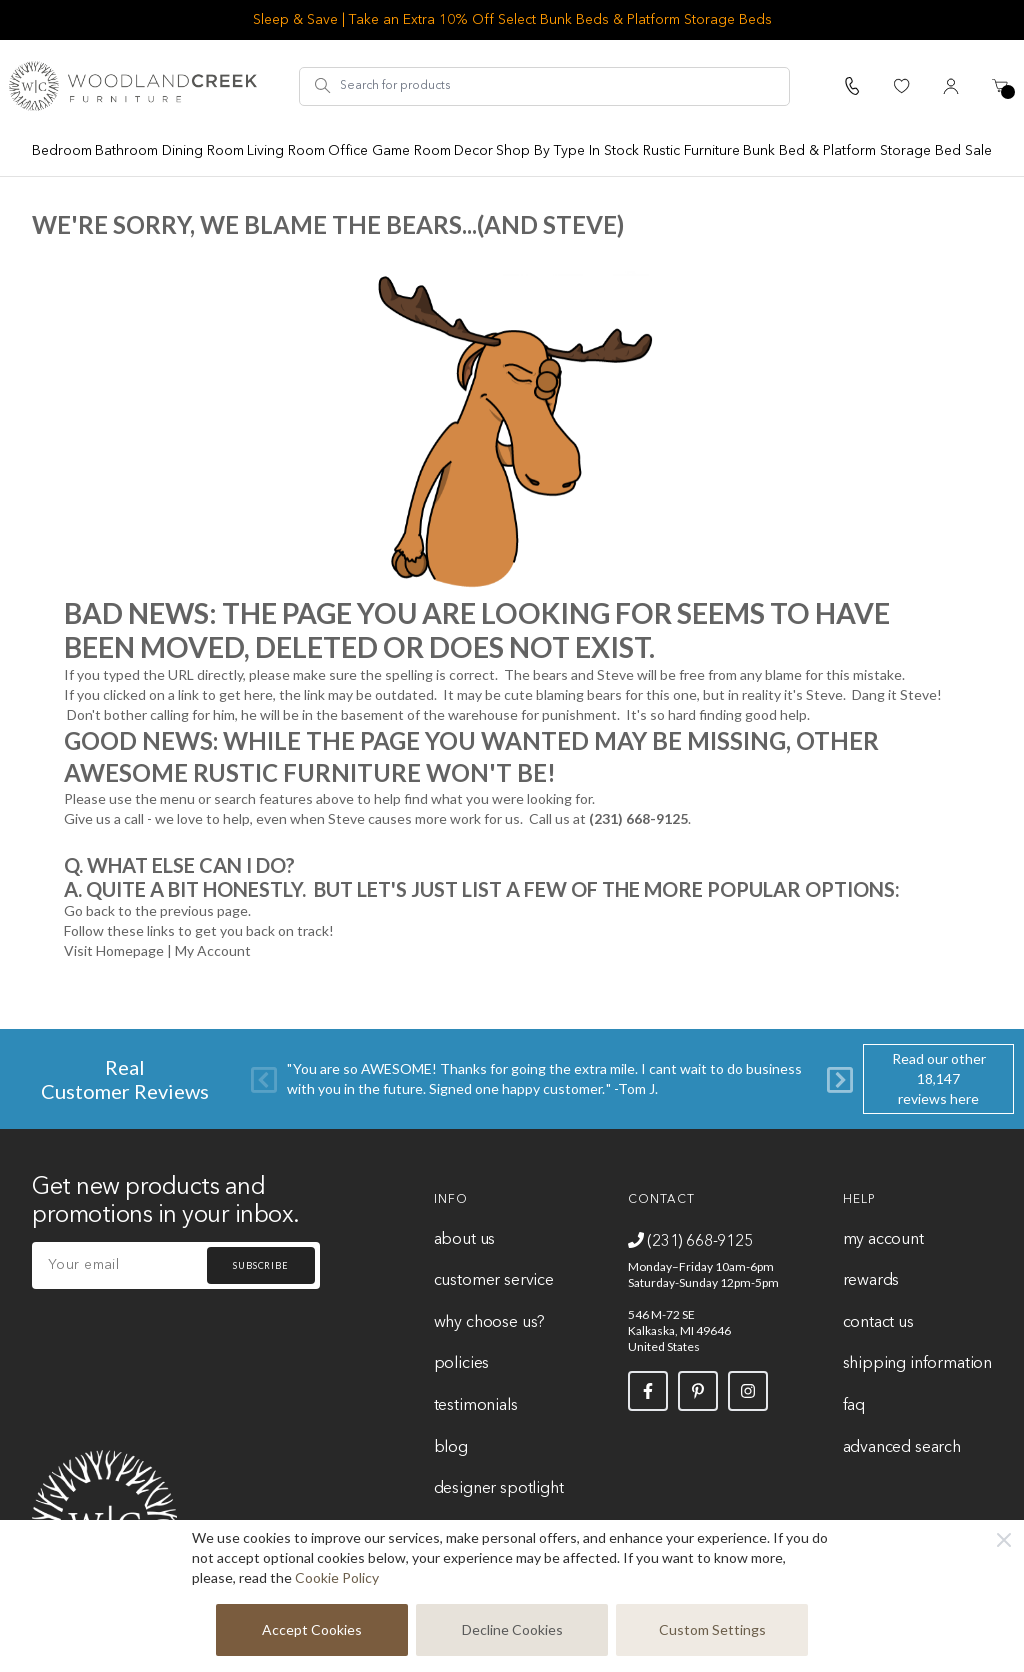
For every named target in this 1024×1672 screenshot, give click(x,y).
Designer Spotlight (499, 1489)
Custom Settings (712, 1629)
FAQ (854, 1406)
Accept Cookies (312, 1629)
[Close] (1004, 1540)
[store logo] (133, 86)
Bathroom (126, 151)
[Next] (840, 1078)
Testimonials (476, 1406)
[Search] (323, 86)
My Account (213, 950)
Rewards (871, 1281)
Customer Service (494, 1281)
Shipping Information (917, 1364)
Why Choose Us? (490, 1323)
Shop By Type (540, 151)
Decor (473, 151)
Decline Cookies (512, 1629)
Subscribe (261, 1265)
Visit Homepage (114, 950)
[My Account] (951, 86)
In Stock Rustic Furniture (664, 151)
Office (348, 151)
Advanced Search (902, 1448)
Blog (451, 1448)
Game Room (411, 151)
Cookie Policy (337, 1577)
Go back (89, 910)
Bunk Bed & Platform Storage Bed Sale (867, 151)
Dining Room (203, 151)
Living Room (286, 151)
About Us (465, 1240)
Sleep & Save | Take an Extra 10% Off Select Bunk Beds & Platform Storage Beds (512, 20)
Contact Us (878, 1323)
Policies (462, 1364)
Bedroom (62, 151)
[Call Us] (852, 86)
